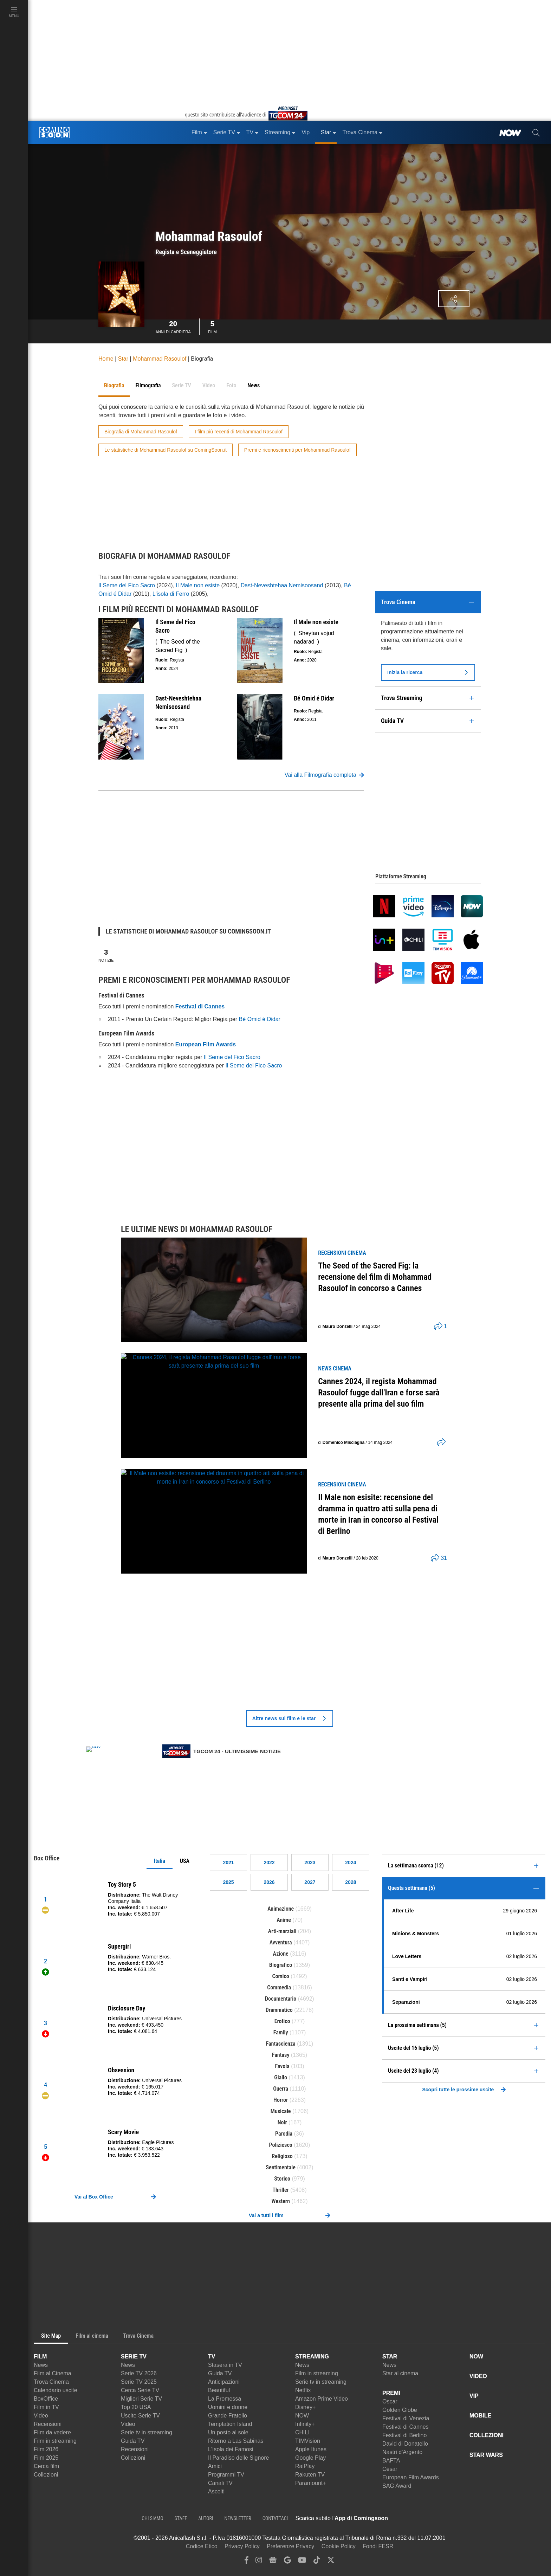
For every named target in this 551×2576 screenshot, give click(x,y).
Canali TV (220, 2483)
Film (212, 326)
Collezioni (46, 2475)
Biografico (280, 1965)
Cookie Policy (339, 2546)
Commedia (279, 1987)
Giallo (280, 2077)
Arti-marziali (282, 1931)
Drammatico (279, 2010)
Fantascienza (281, 2043)
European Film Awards (410, 2477)
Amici (215, 2466)
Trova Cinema (51, 2382)
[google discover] (287, 2562)
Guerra (280, 2088)
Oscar (389, 2401)
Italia (159, 1861)
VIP (474, 2396)
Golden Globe (399, 2410)
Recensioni (47, 2424)
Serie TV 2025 (139, 2382)
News (41, 2365)
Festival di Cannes (405, 2427)
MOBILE (480, 2416)
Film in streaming (55, 2441)
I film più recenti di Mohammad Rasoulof (239, 431)
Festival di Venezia (405, 2418)
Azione (281, 1953)
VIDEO (478, 2376)
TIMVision (307, 2441)
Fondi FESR (378, 2546)
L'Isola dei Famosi (230, 2449)
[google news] (272, 2562)
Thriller (281, 2190)
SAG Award (396, 2486)
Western (281, 2201)
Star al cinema (400, 2373)
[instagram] (259, 2562)
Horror (280, 2100)
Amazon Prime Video (321, 2399)
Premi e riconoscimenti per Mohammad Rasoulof (297, 450)
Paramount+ (310, 2483)
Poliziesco (280, 2145)
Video (41, 2416)
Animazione (280, 1908)
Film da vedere (52, 2432)
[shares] (437, 1326)
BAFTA (391, 2461)
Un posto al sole (228, 2432)
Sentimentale (281, 2167)
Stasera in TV (225, 2365)
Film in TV (46, 2407)
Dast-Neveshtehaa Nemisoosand (282, 585)
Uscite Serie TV (140, 2416)
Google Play (310, 2458)
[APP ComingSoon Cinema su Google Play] (461, 2518)
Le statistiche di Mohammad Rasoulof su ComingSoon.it (165, 450)
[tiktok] (317, 2562)
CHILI (302, 2432)
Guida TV (132, 2441)
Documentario (280, 1998)
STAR (389, 2356)
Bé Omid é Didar (259, 1019)
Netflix (303, 2390)
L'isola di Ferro (171, 594)
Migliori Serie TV (141, 2399)
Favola (282, 2066)
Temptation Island (230, 2424)
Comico (280, 1976)
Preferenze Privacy (290, 2546)
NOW (302, 2416)
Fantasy (281, 2055)
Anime (284, 1920)
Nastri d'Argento (402, 2452)
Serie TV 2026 (139, 2373)
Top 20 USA (136, 2407)
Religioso (282, 2156)
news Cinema (334, 1368)
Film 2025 (46, 2458)
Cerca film (46, 2466)
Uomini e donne (227, 2407)
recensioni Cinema (342, 1253)
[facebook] (246, 2562)
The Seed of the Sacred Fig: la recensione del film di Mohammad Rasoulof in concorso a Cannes (375, 1277)
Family (280, 2032)
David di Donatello (405, 2444)
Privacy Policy (242, 2546)
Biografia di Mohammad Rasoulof (140, 431)
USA (184, 1861)
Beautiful (219, 2390)
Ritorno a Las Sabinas (235, 2441)
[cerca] (536, 132)
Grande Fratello (227, 2416)
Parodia (283, 2133)
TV (211, 2356)
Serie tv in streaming (146, 2432)
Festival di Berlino (404, 2435)
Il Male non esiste (198, 585)
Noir (282, 2122)
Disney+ (305, 2407)
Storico (282, 2178)
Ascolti (216, 2491)
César (389, 2469)
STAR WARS (486, 2455)
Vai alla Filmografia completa (324, 775)
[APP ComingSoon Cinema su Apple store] (412, 2518)
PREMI (391, 2393)
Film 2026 (46, 2449)
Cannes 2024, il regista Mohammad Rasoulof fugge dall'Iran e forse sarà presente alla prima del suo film (379, 1392)
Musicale (281, 2111)
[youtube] (302, 2562)
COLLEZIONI (486, 2435)
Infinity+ (305, 2424)
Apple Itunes (310, 2449)
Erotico (282, 2021)
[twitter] (330, 2562)
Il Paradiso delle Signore (238, 2458)
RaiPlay (305, 2466)
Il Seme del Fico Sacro (126, 585)
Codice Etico (202, 2546)
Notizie (106, 954)
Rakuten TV (310, 2475)
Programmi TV (226, 2475)
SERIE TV (134, 2356)
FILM (40, 2356)
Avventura (281, 1942)
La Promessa (224, 2399)
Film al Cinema (52, 2373)
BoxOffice (46, 2399)
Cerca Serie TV (140, 2390)
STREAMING (312, 2356)
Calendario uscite (55, 2390)
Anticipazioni (224, 2382)
